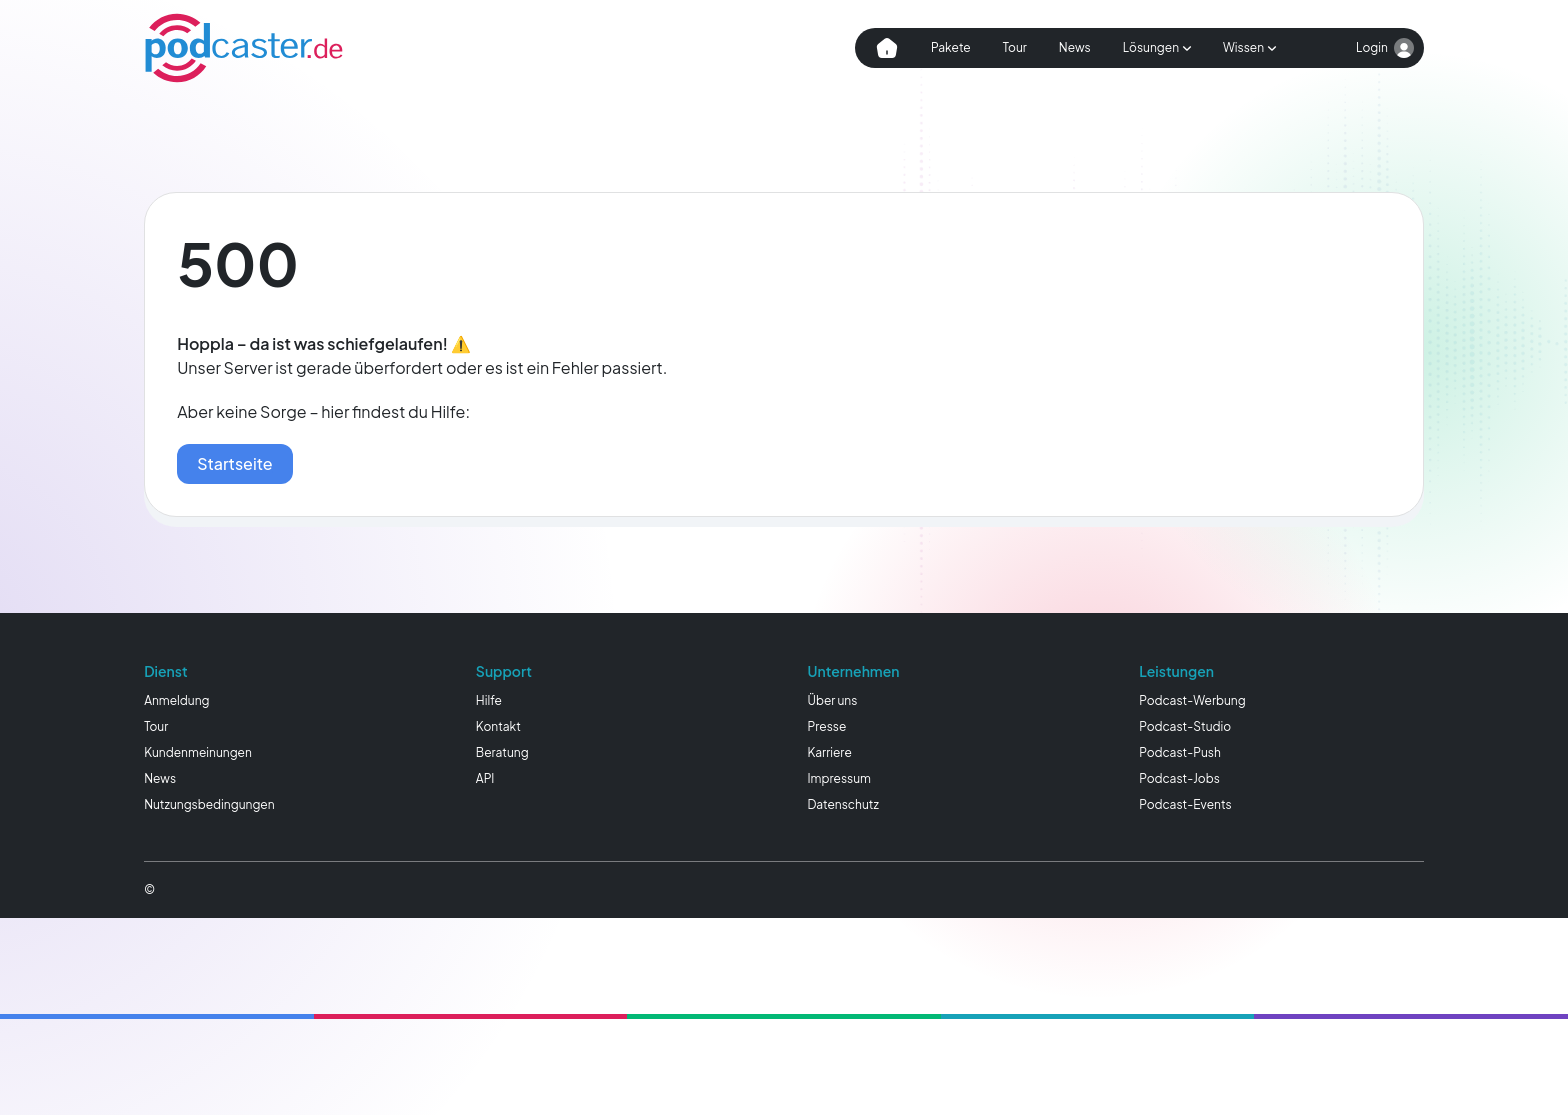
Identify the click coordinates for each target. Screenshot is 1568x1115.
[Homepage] (244, 48)
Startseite (234, 463)
